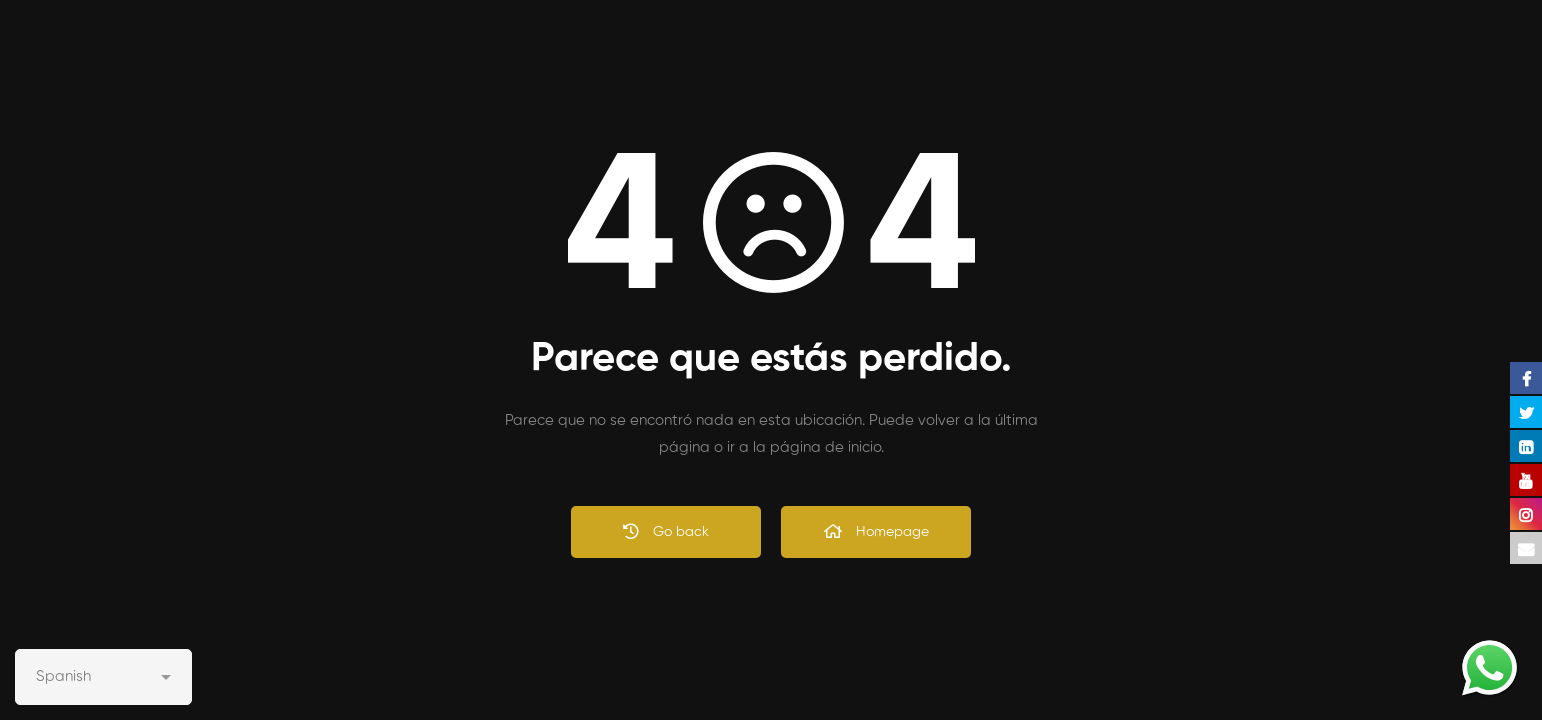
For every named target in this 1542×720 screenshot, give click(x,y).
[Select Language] (103, 677)
